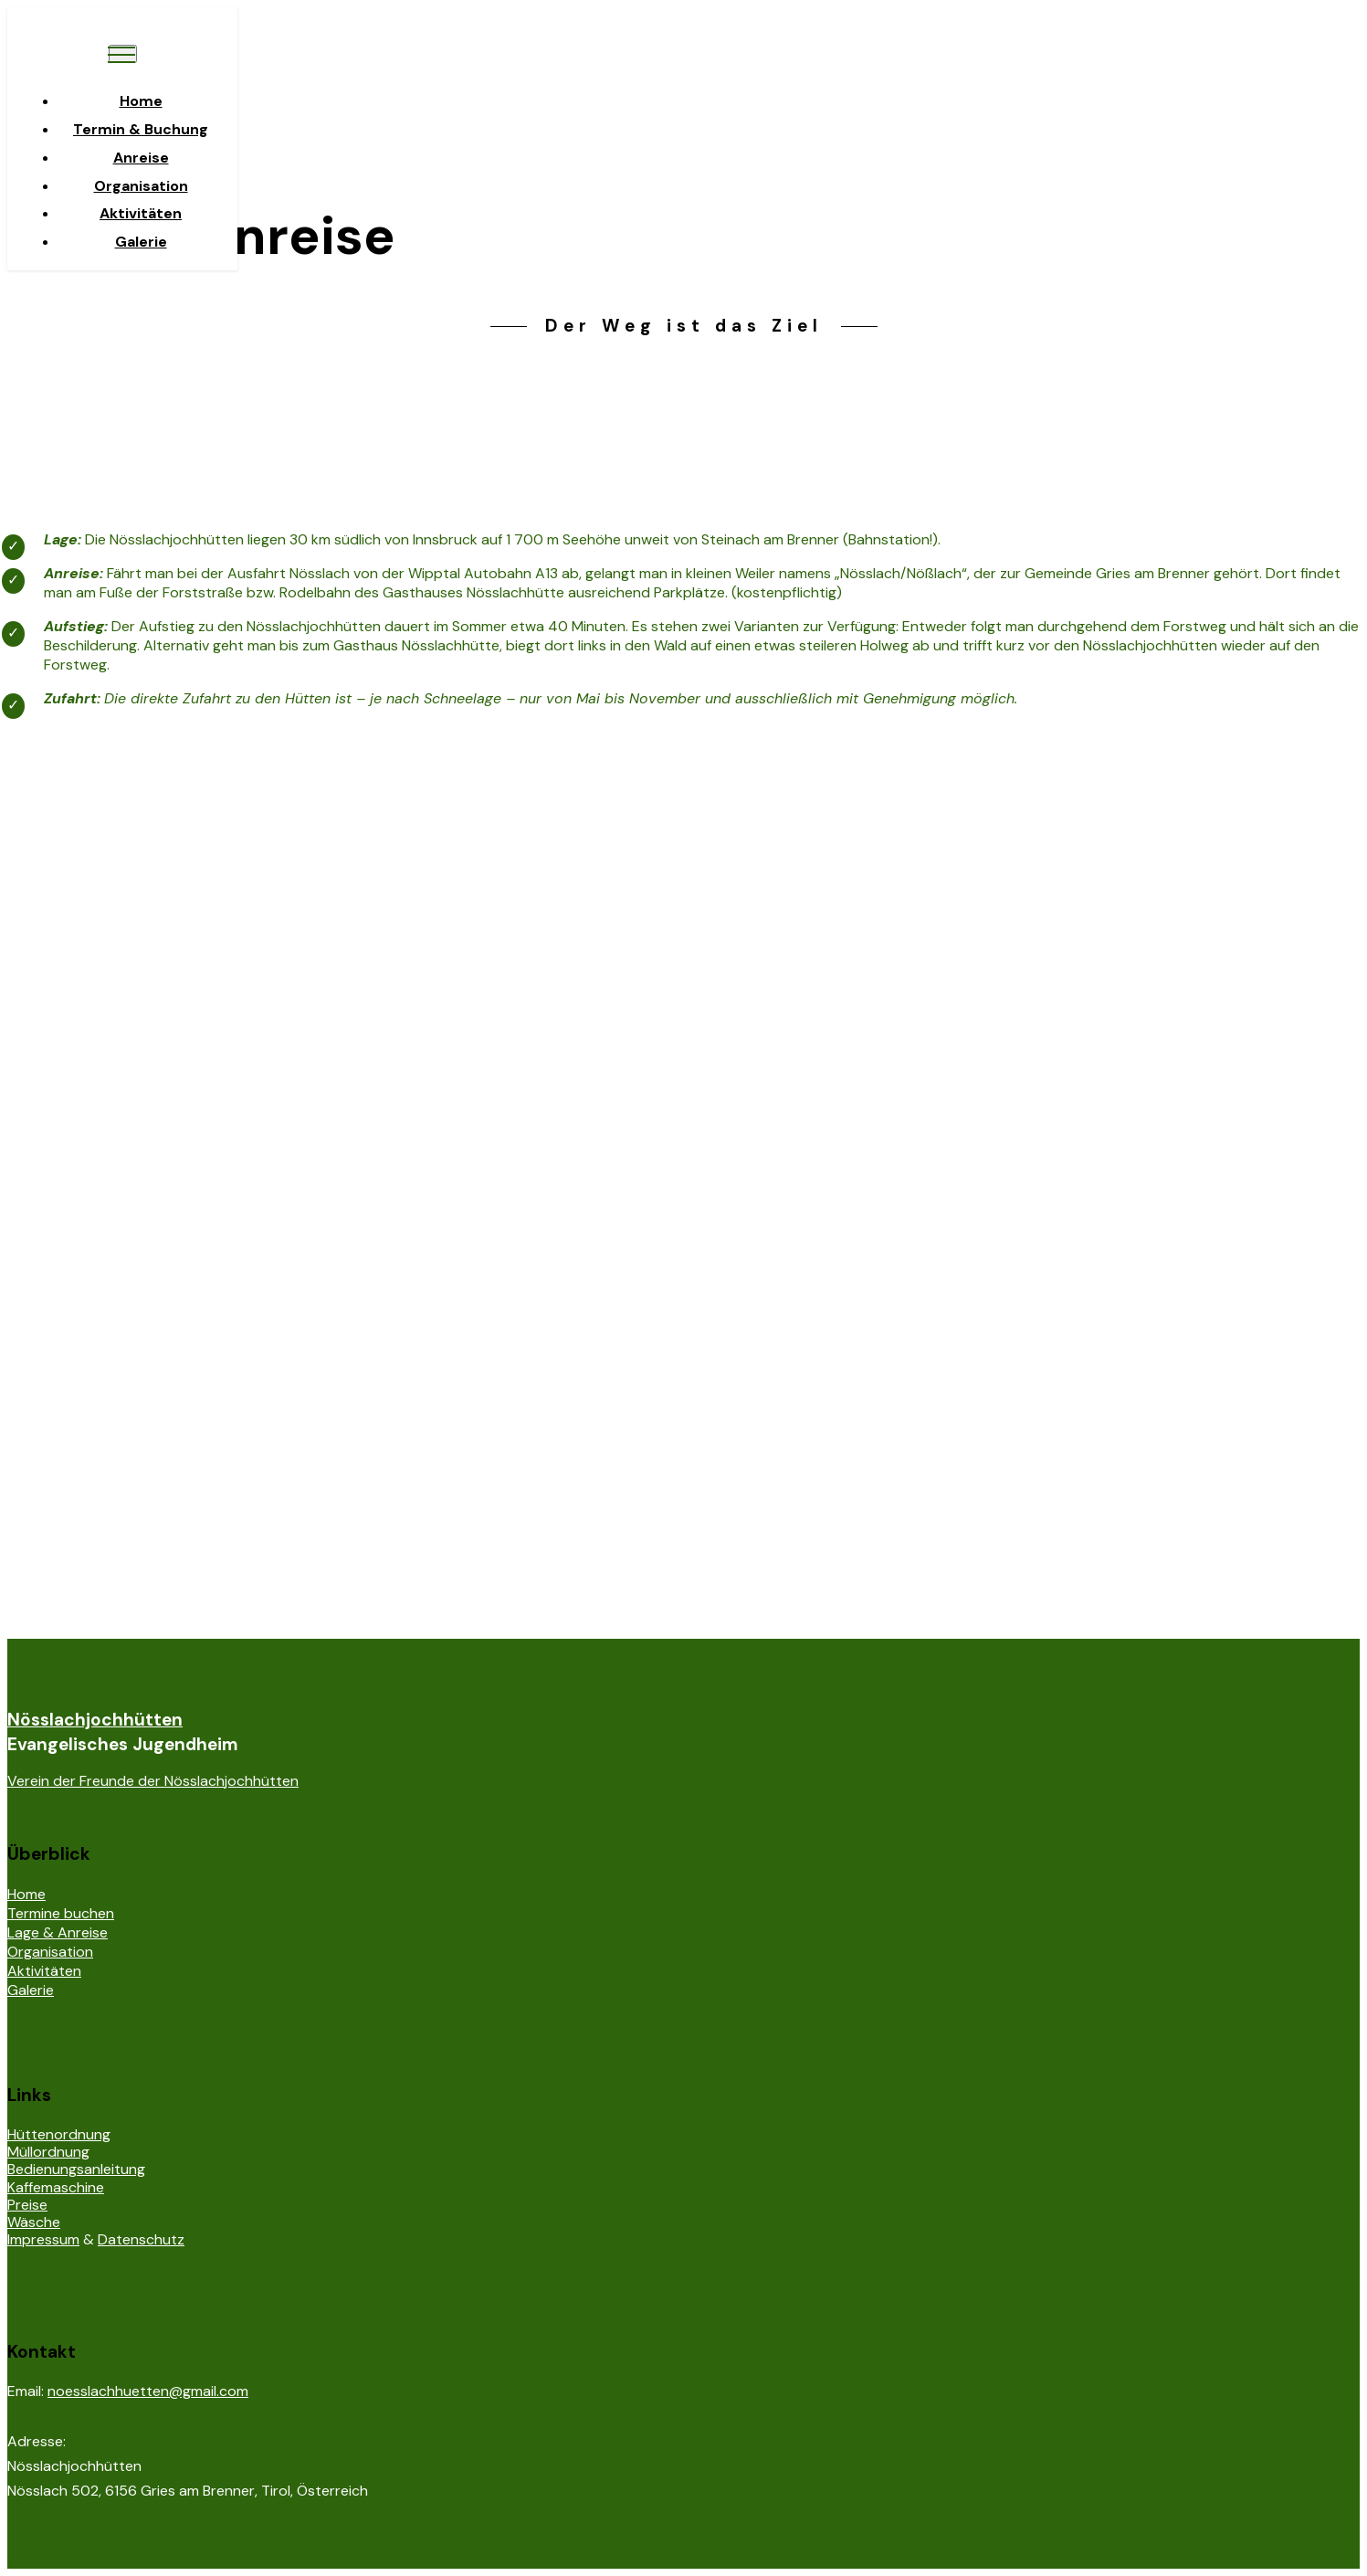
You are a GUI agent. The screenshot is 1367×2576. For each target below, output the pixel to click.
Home (140, 101)
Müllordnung (48, 2151)
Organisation (140, 186)
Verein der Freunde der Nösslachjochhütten (153, 1780)
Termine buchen (60, 1913)
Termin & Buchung (140, 129)
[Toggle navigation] (123, 54)
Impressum (43, 2239)
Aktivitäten (140, 213)
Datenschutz (141, 2239)
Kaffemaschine (55, 2187)
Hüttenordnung (58, 2134)
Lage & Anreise (57, 1932)
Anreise (140, 157)
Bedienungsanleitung (76, 2169)
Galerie (140, 241)
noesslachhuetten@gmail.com (147, 2391)
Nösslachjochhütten (95, 1719)
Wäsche (33, 2222)
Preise (27, 2204)
